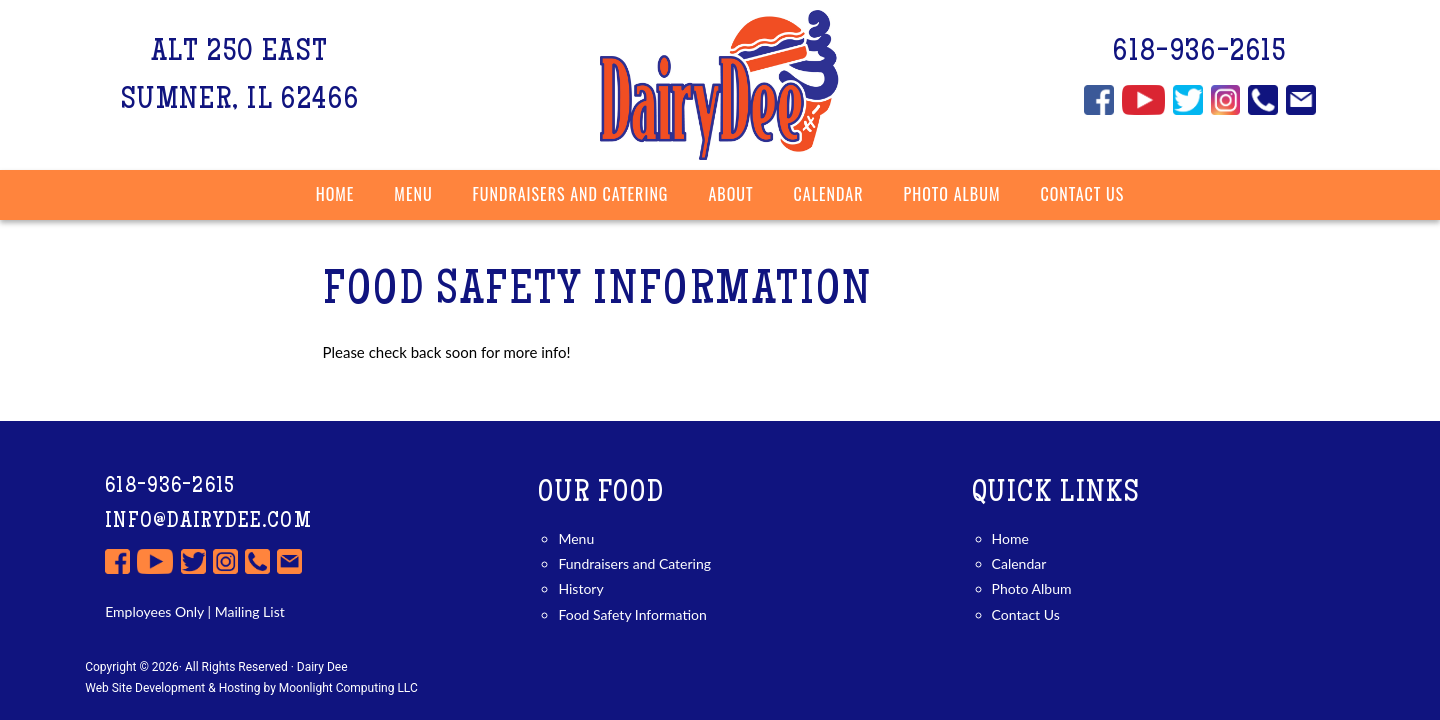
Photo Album (952, 194)
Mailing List (248, 611)
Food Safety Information (632, 614)
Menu (576, 538)
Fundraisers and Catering (634, 563)
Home (335, 194)
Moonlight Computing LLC (348, 688)
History (580, 588)
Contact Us (1026, 614)
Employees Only (154, 611)
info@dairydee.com (208, 522)
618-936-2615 (1199, 53)
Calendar (829, 194)
